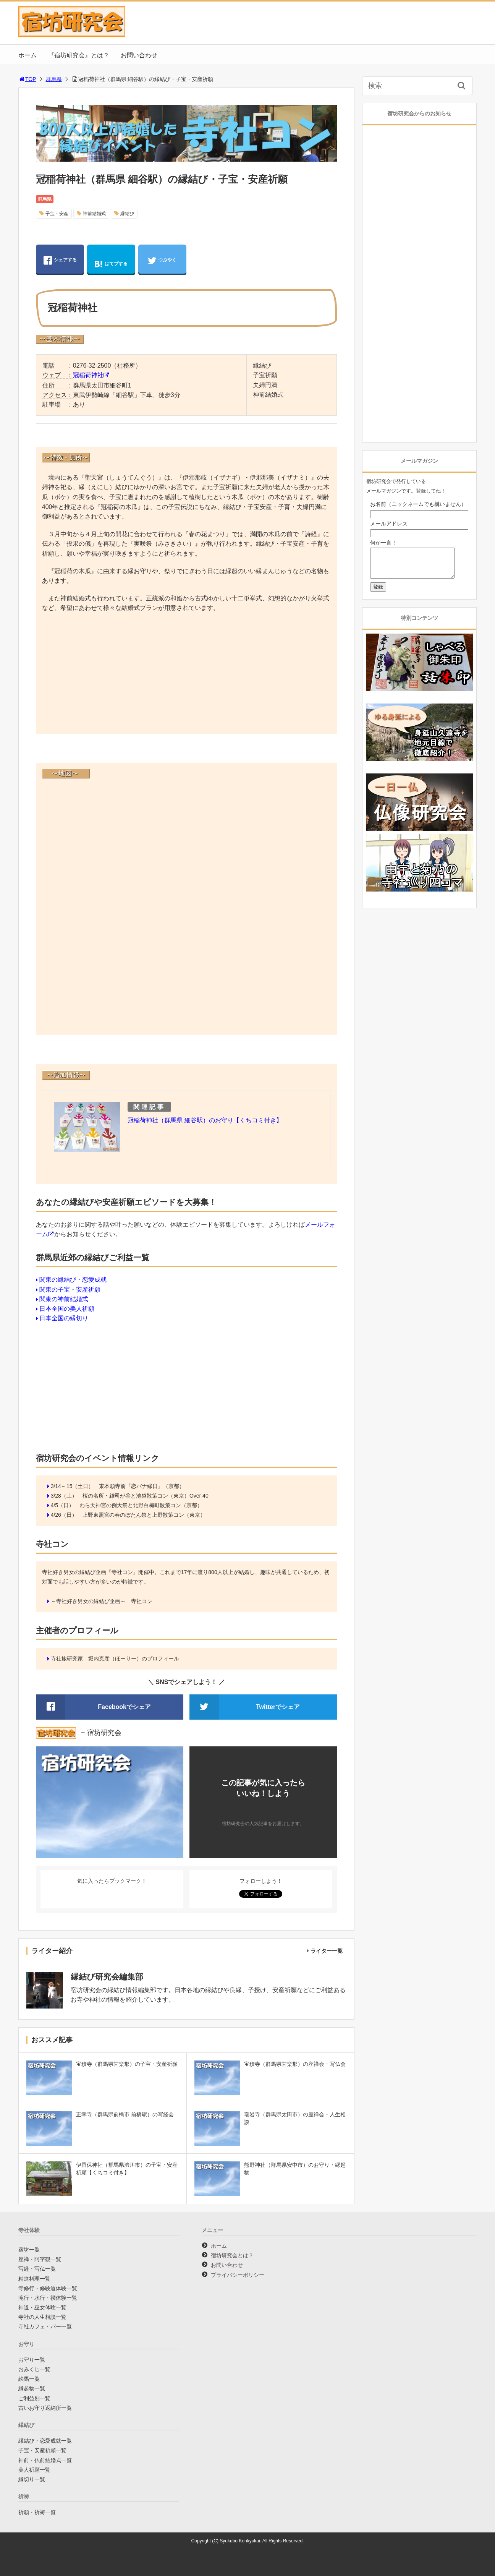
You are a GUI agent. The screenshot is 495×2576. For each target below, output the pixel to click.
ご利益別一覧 (34, 2398)
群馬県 (54, 79)
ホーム (27, 55)
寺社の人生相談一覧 (42, 2317)
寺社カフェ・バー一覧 (45, 2326)
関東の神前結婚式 (63, 1299)
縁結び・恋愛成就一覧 (45, 2441)
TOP (27, 79)
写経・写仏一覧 (37, 2269)
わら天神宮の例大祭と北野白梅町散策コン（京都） (140, 1505)
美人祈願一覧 (34, 2470)
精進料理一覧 (34, 2279)
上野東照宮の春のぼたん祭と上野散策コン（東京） (143, 1515)
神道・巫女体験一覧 (42, 2307)
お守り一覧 (31, 2360)
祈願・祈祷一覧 (37, 2512)
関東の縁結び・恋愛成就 (73, 1279)
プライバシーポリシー (237, 2275)
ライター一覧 (327, 1951)
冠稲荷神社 (88, 375)
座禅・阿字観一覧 (39, 2259)
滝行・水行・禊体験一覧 (47, 2298)
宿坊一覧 (29, 2250)
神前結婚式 (94, 213)
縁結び (127, 213)
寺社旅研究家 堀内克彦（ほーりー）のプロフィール (115, 1658)
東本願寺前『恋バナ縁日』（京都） (141, 1486)
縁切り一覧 (31, 2479)
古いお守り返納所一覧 (45, 2408)
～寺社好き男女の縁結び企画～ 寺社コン (101, 1601)
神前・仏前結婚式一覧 (45, 2460)
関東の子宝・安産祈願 (69, 1289)
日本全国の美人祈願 (66, 1308)
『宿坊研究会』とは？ (78, 55)
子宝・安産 (56, 213)
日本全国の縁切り (63, 1318)
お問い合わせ (139, 55)
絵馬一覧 (29, 2379)
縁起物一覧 (31, 2388)
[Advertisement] (186, 674)
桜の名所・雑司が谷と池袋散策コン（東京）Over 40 (145, 1496)
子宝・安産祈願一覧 (42, 2450)
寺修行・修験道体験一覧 (47, 2288)
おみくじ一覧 (34, 2369)
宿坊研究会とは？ (232, 2255)
